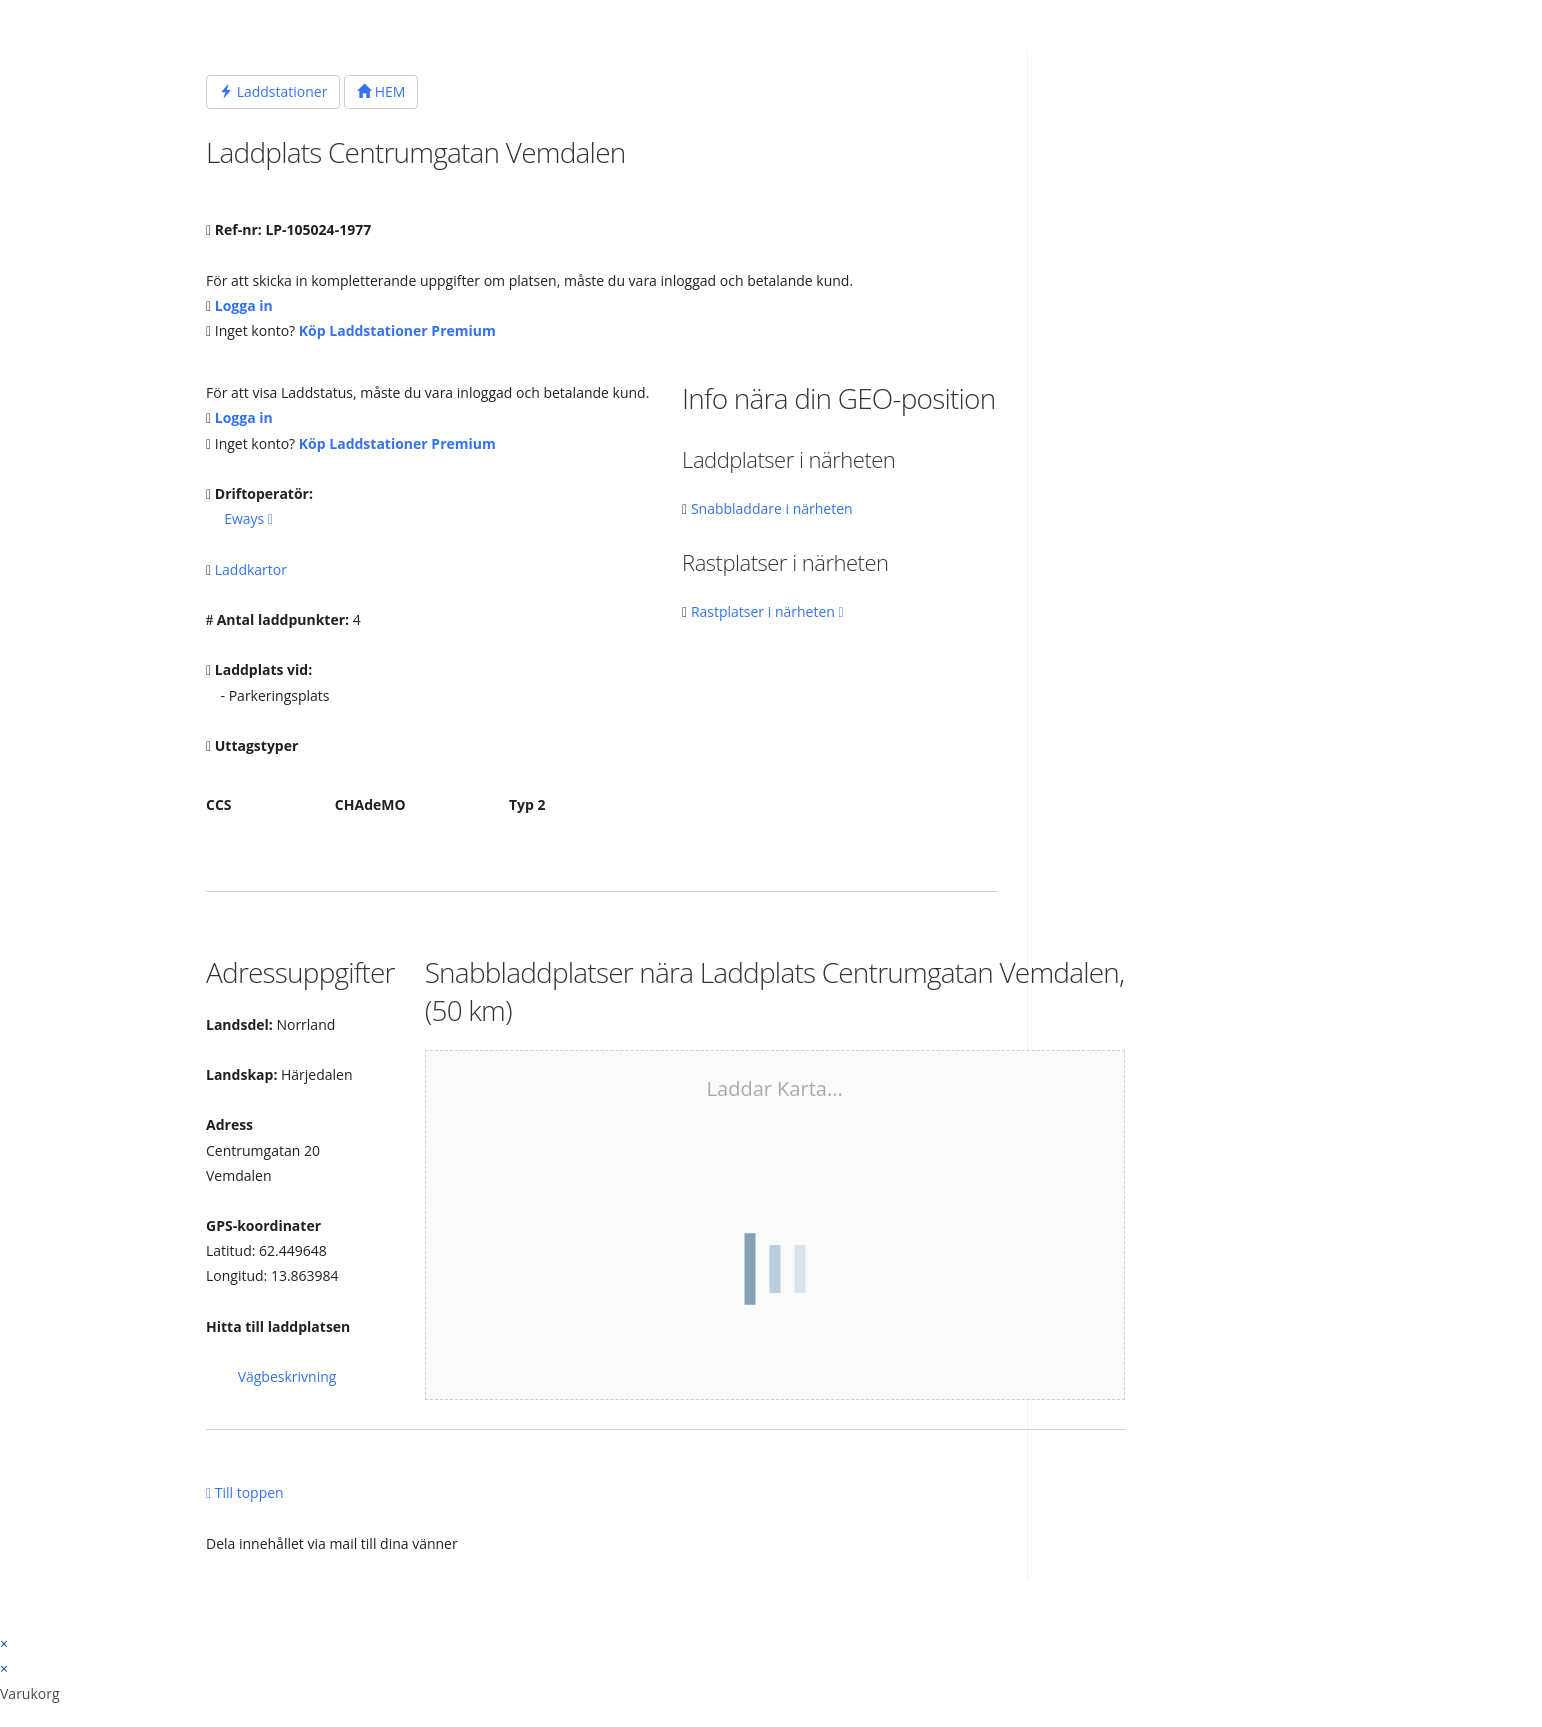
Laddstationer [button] (273, 91)
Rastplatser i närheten (767, 611)
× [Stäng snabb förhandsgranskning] (4, 1643)
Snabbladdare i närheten (772, 508)
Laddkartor (251, 569)
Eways (248, 518)
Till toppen (245, 1492)
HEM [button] (381, 91)
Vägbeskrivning (287, 1376)
